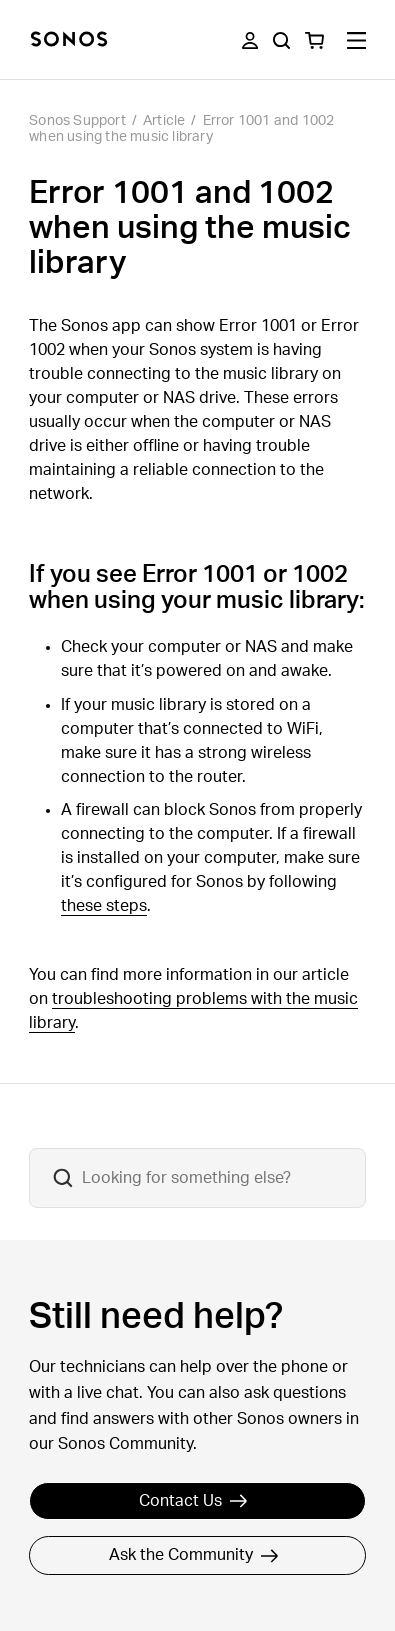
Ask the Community (194, 1555)
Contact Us (193, 1501)
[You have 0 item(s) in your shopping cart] (314, 40)
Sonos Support (77, 121)
